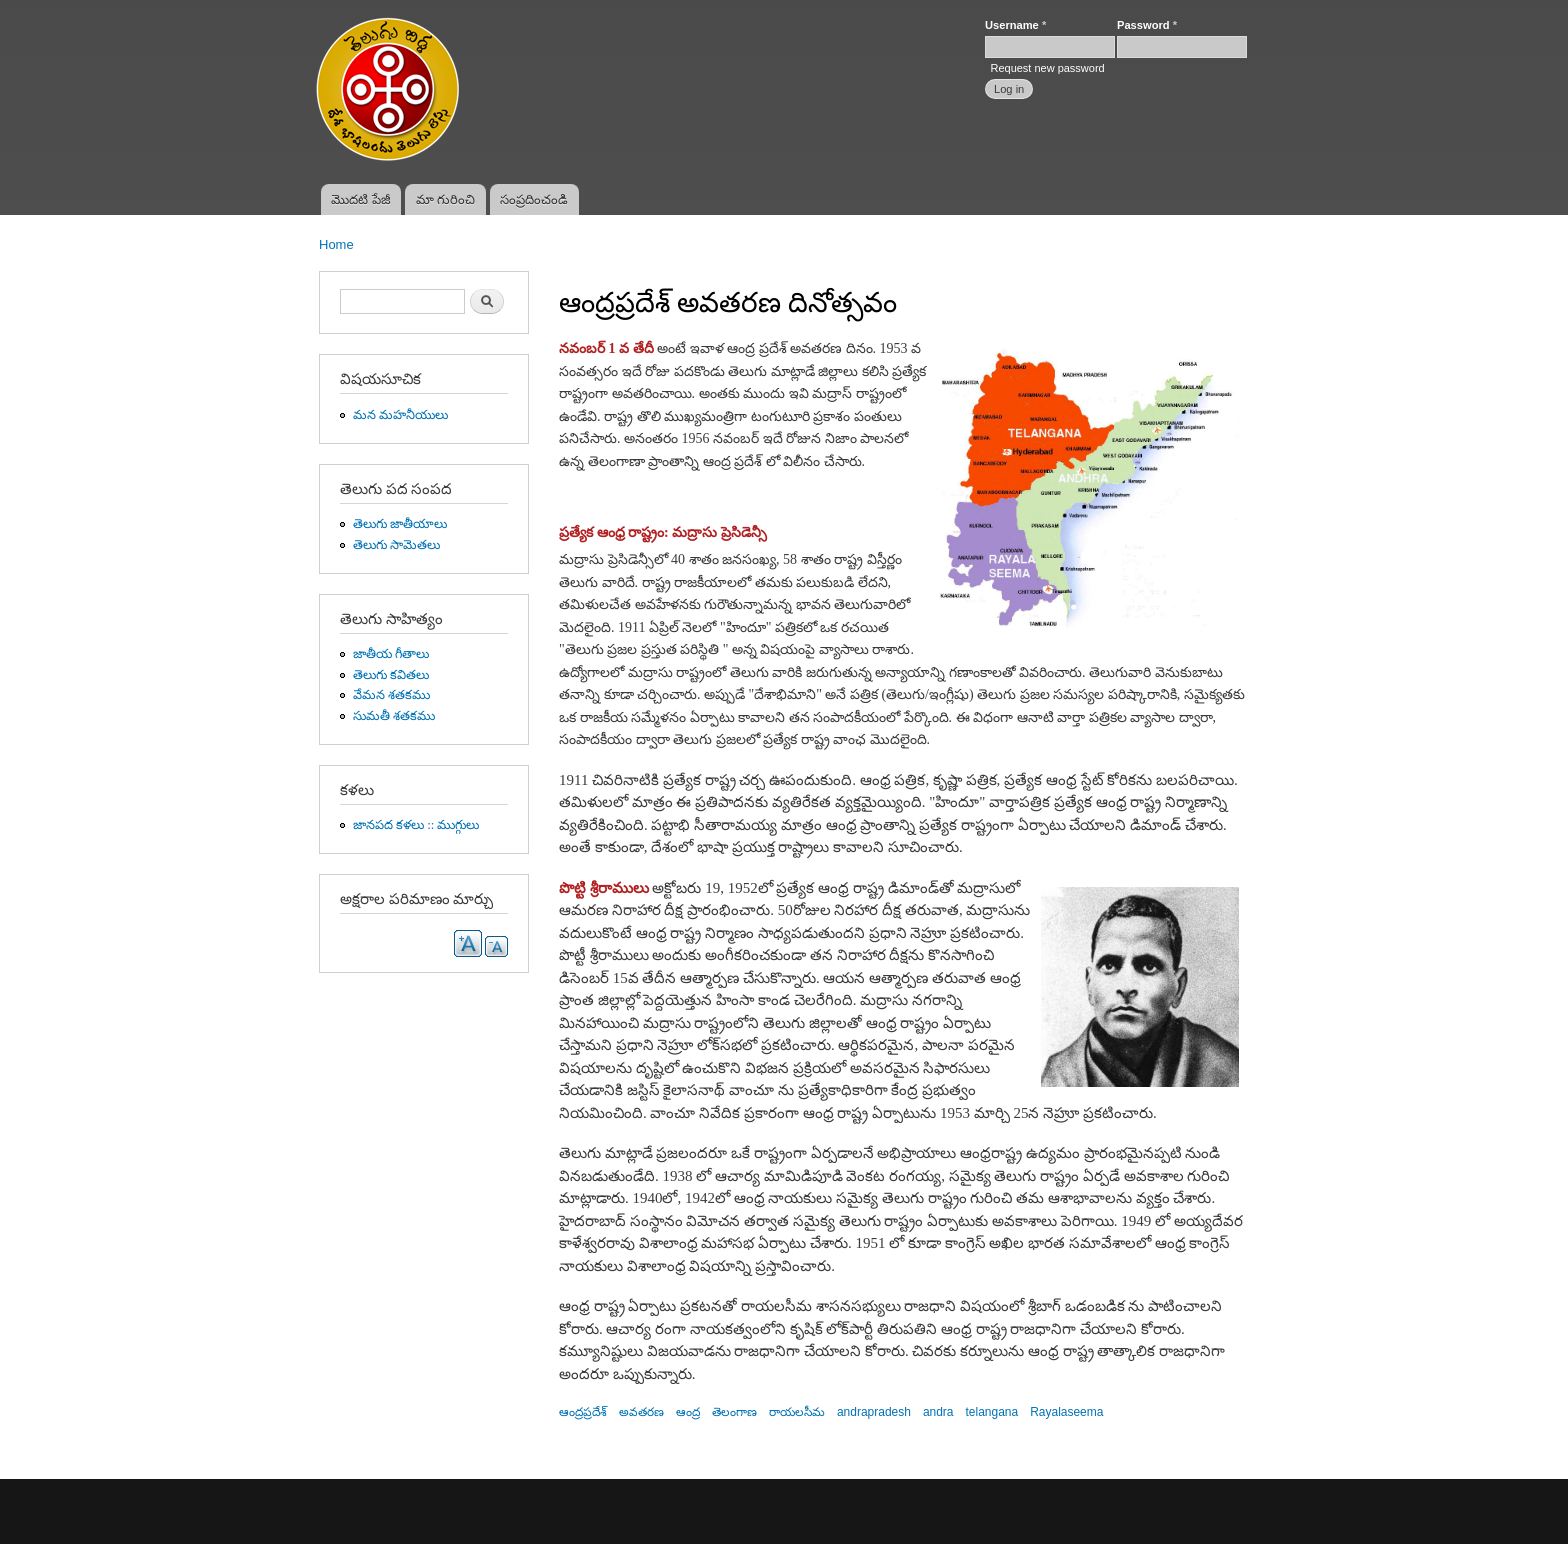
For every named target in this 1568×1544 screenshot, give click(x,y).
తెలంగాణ (734, 1412)
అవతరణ (641, 1412)
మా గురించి (446, 199)
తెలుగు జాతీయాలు (400, 524)
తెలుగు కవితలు (391, 675)
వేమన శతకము (391, 695)
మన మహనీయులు (400, 415)
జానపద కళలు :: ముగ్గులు (416, 825)
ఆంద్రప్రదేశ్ (583, 1412)
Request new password (1047, 68)
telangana (992, 1412)
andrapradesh (874, 1412)
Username (1015, 25)
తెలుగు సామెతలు (396, 545)
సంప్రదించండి (534, 199)
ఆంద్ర (688, 1412)
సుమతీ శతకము (394, 716)
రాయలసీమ (797, 1412)
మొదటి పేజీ (361, 199)
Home (336, 244)
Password (1147, 25)
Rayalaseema (1066, 1412)
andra (938, 1412)
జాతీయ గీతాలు (391, 654)
